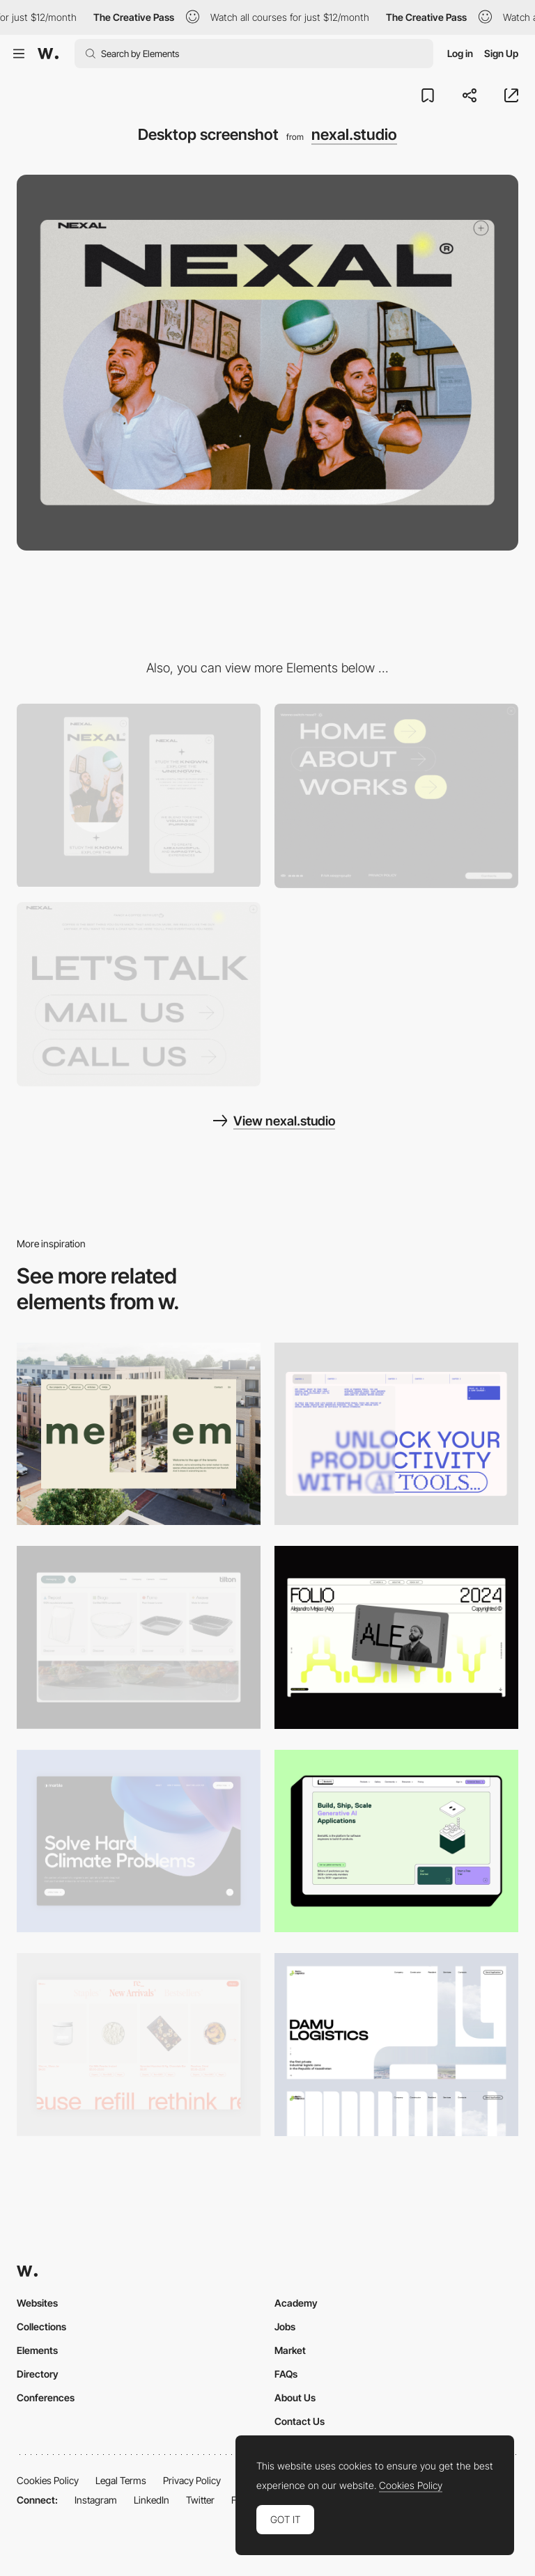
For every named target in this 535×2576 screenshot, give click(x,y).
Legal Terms (120, 2480)
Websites (37, 2303)
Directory (38, 2374)
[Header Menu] (139, 1637)
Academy (296, 2303)
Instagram (96, 2500)
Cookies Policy (48, 2480)
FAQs (285, 2374)
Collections (41, 2326)
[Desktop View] (139, 1841)
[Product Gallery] (139, 2044)
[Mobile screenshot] (139, 795)
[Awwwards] (48, 53)
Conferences (46, 2397)
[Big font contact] (139, 994)
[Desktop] (139, 1434)
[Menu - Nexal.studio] (396, 796)
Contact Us (299, 2421)
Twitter (200, 2500)
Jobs (284, 2326)
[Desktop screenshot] (396, 2044)
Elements (37, 2350)
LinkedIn (151, 2500)
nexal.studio (354, 134)
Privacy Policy (192, 2480)
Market (290, 2350)
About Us (295, 2397)
